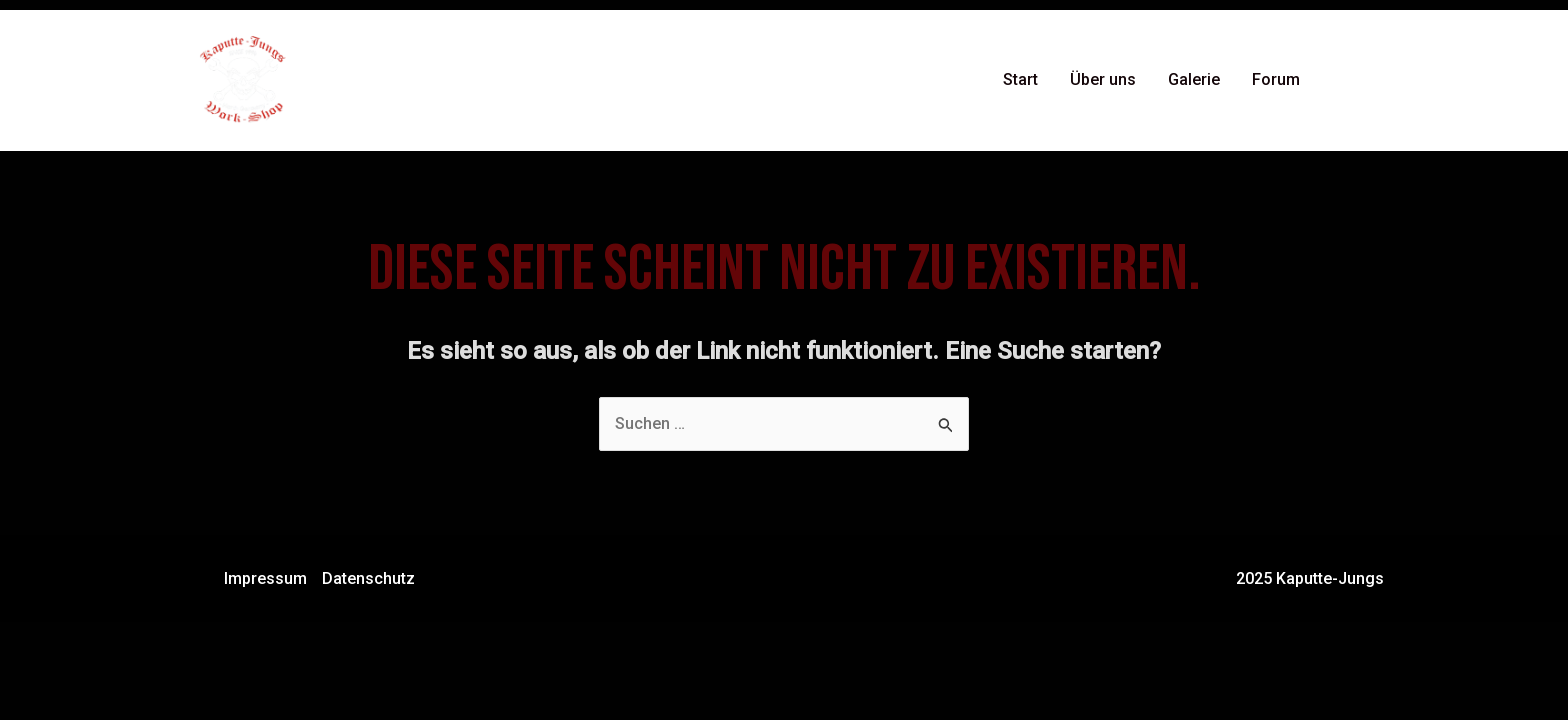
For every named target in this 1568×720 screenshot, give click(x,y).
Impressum (265, 578)
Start (1020, 79)
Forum (1276, 79)
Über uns (1103, 79)
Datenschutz (368, 578)
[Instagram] (1375, 81)
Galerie (1194, 79)
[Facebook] (1345, 81)
